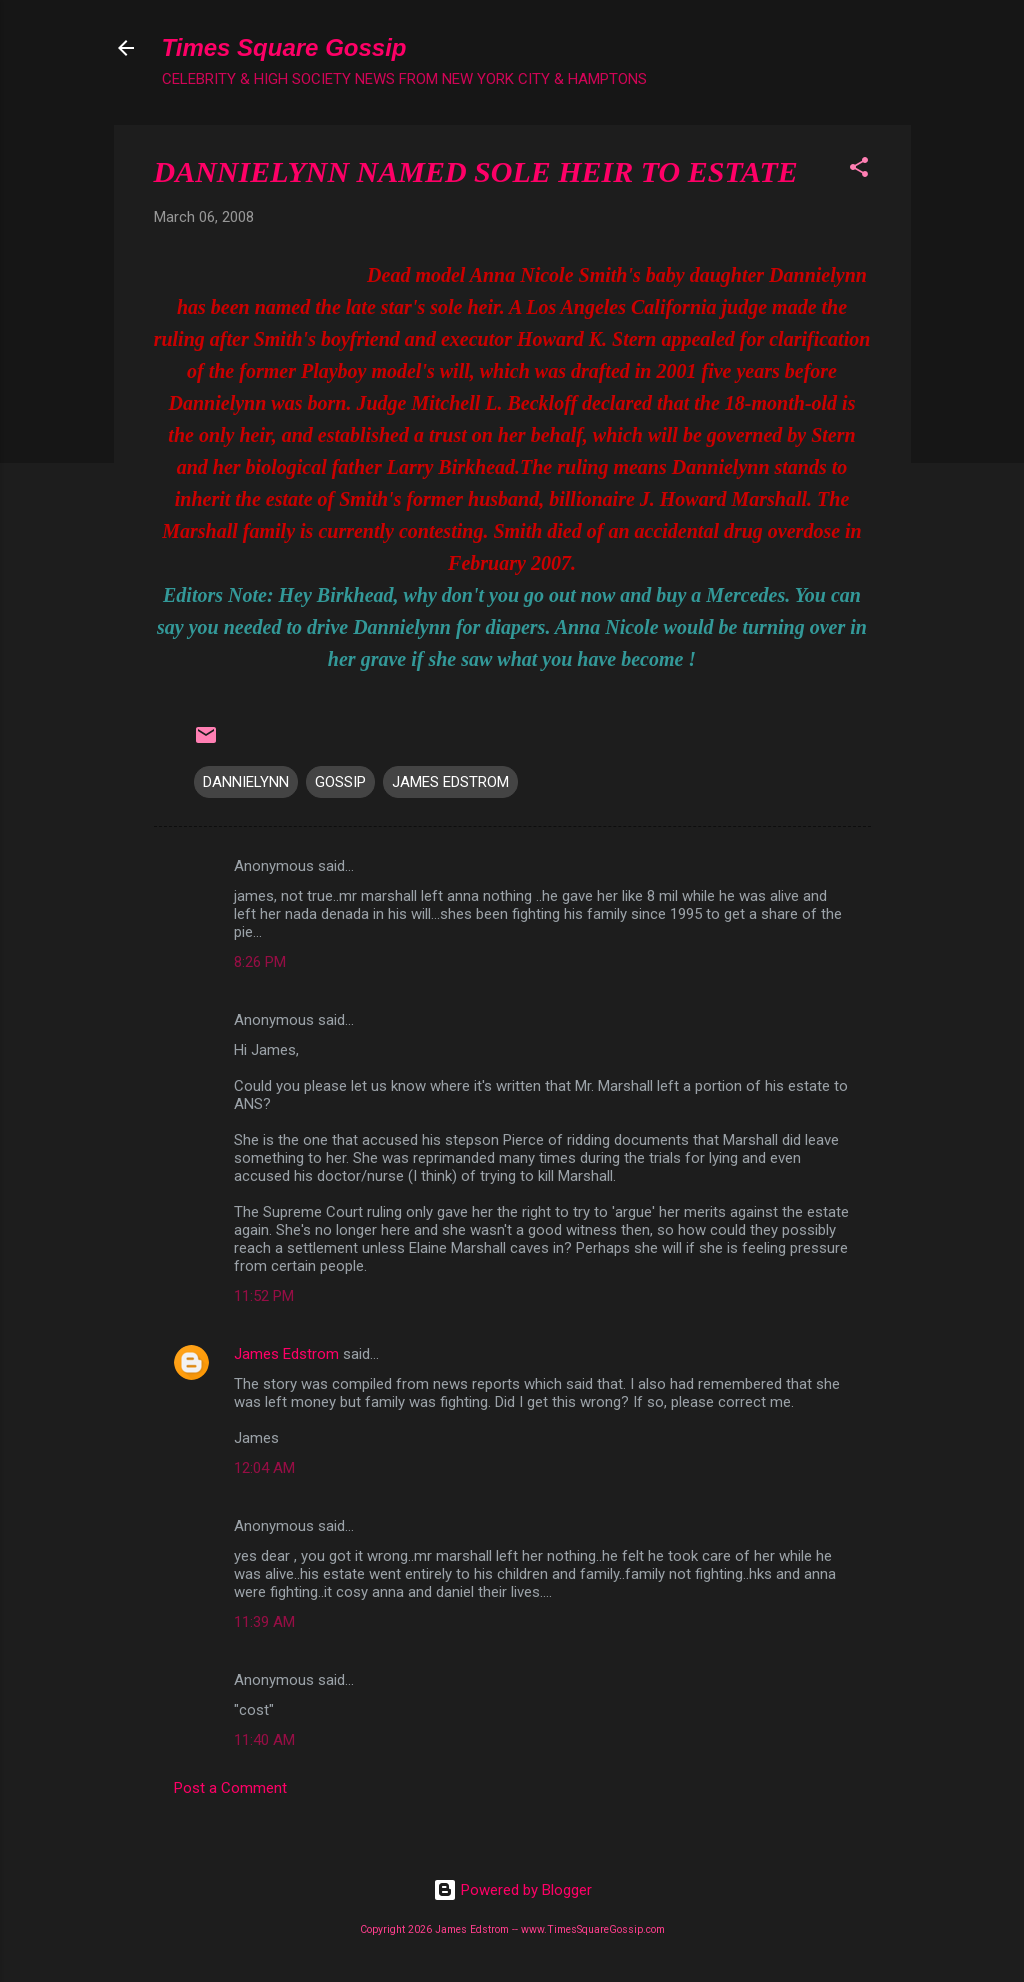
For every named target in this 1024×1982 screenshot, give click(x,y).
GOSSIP (340, 782)
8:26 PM (260, 962)
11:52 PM (264, 1296)
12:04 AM (264, 1468)
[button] (859, 170)
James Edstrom (286, 1354)
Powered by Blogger (512, 1890)
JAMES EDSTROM (450, 782)
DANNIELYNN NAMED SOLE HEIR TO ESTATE (476, 171)
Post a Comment (230, 1788)
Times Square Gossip (284, 47)
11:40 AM (264, 1740)
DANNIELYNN (246, 782)
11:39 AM (264, 1622)
